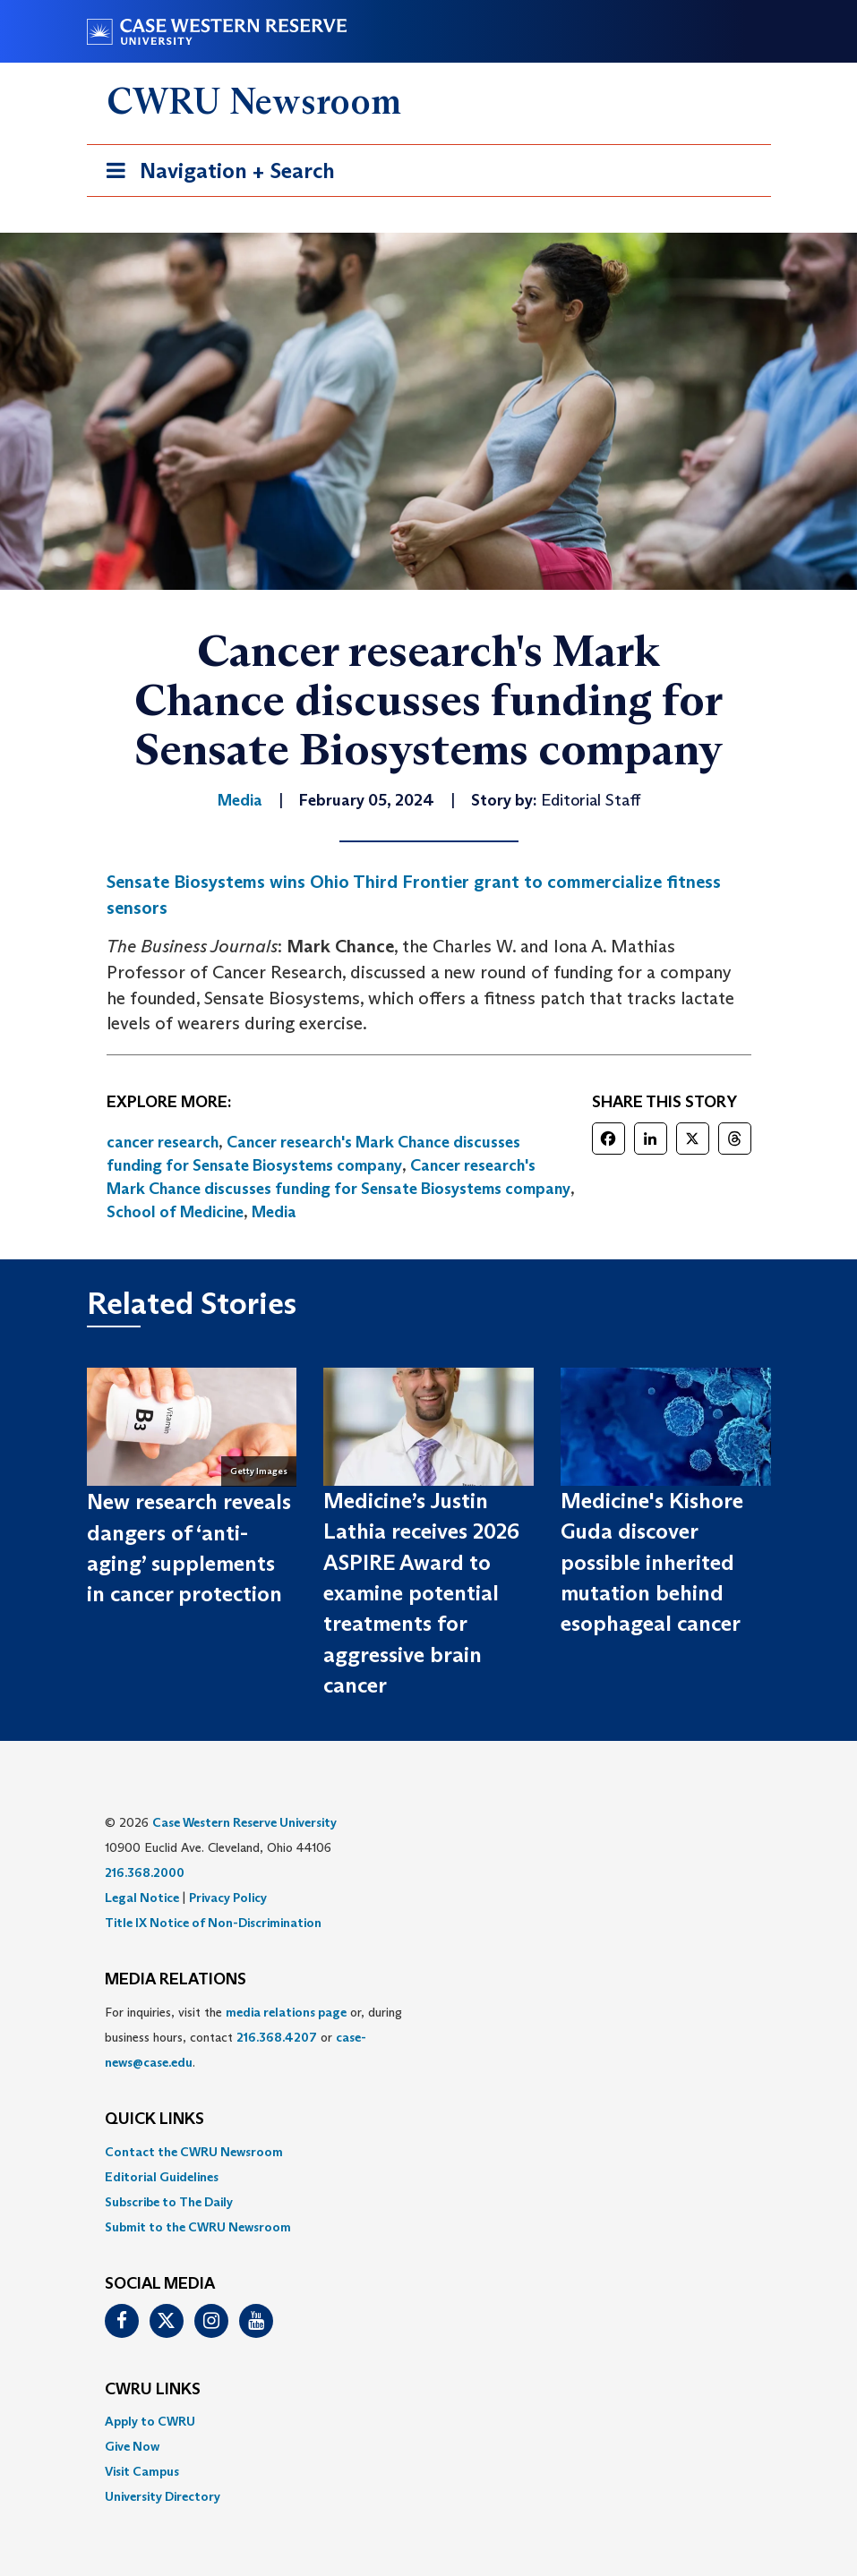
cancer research (163, 1142)
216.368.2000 (144, 1872)
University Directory (162, 2496)
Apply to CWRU (150, 2421)
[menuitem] (429, 2151)
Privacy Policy (228, 1897)
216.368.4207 (276, 2037)
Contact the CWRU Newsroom (194, 2152)
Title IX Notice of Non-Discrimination (213, 1923)
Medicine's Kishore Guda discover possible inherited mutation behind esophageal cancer (652, 1562)
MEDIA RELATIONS (175, 1980)
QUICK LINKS (154, 2119)
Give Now (132, 2446)
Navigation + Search (215, 174)
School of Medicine (175, 1212)
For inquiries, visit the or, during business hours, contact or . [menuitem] (253, 2037)
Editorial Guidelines (162, 2177)
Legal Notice (142, 1897)
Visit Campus (142, 2471)
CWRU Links (153, 2390)
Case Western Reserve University (244, 1822)
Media (274, 1212)
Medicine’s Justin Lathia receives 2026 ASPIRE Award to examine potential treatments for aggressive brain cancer (421, 1593)
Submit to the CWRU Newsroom (198, 2227)
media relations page (286, 2012)
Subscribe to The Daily (169, 2202)
